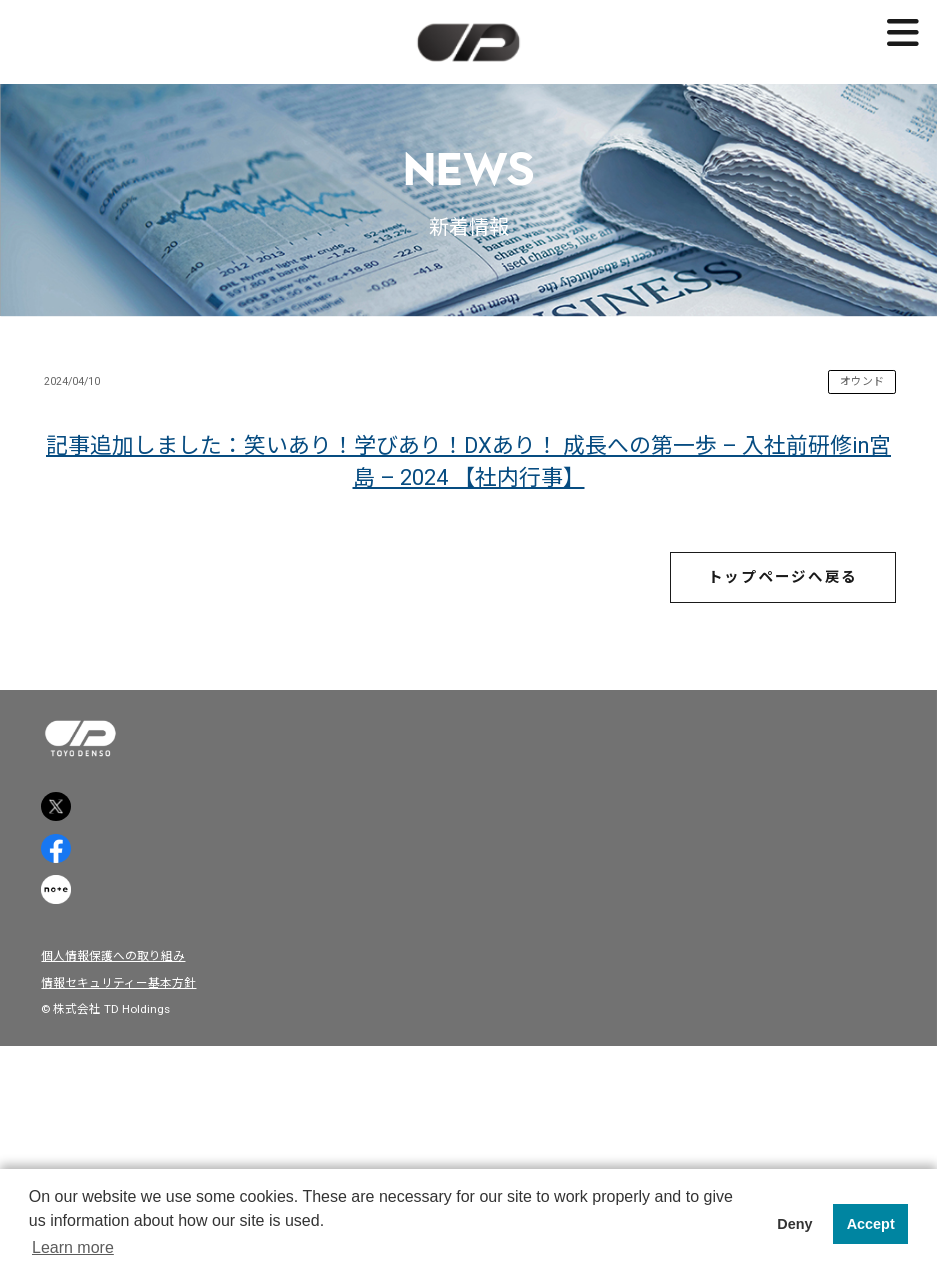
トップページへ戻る (750, 672)
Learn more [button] (73, 1247)
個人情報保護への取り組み (131, 1162)
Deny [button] (794, 1224)
